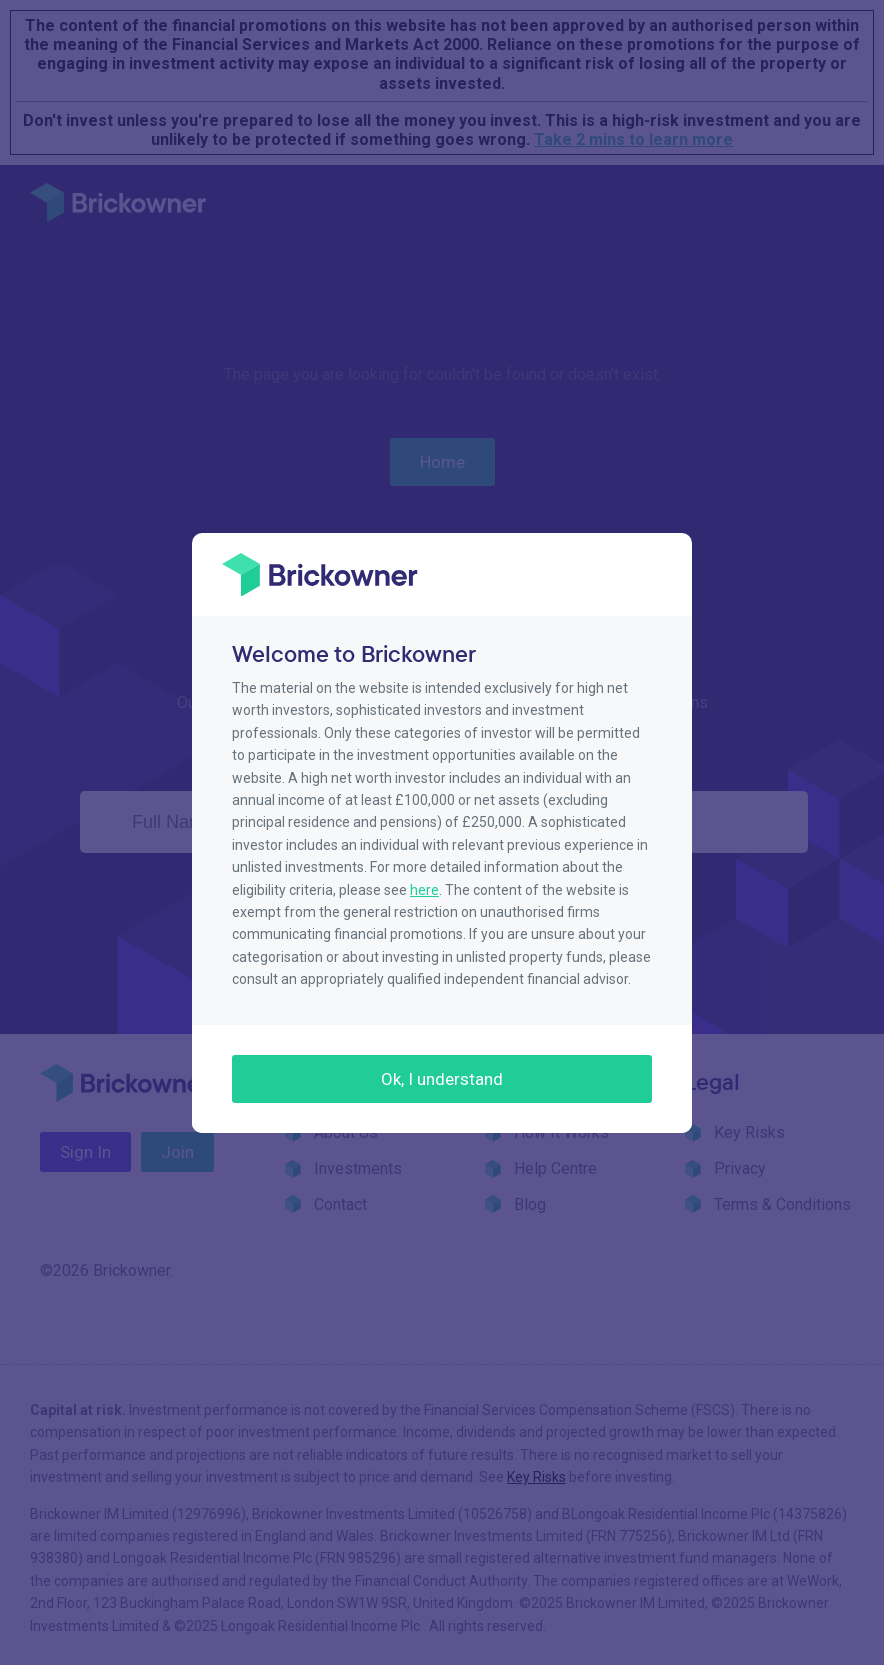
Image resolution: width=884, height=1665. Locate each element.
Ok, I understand (442, 1079)
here (424, 890)
